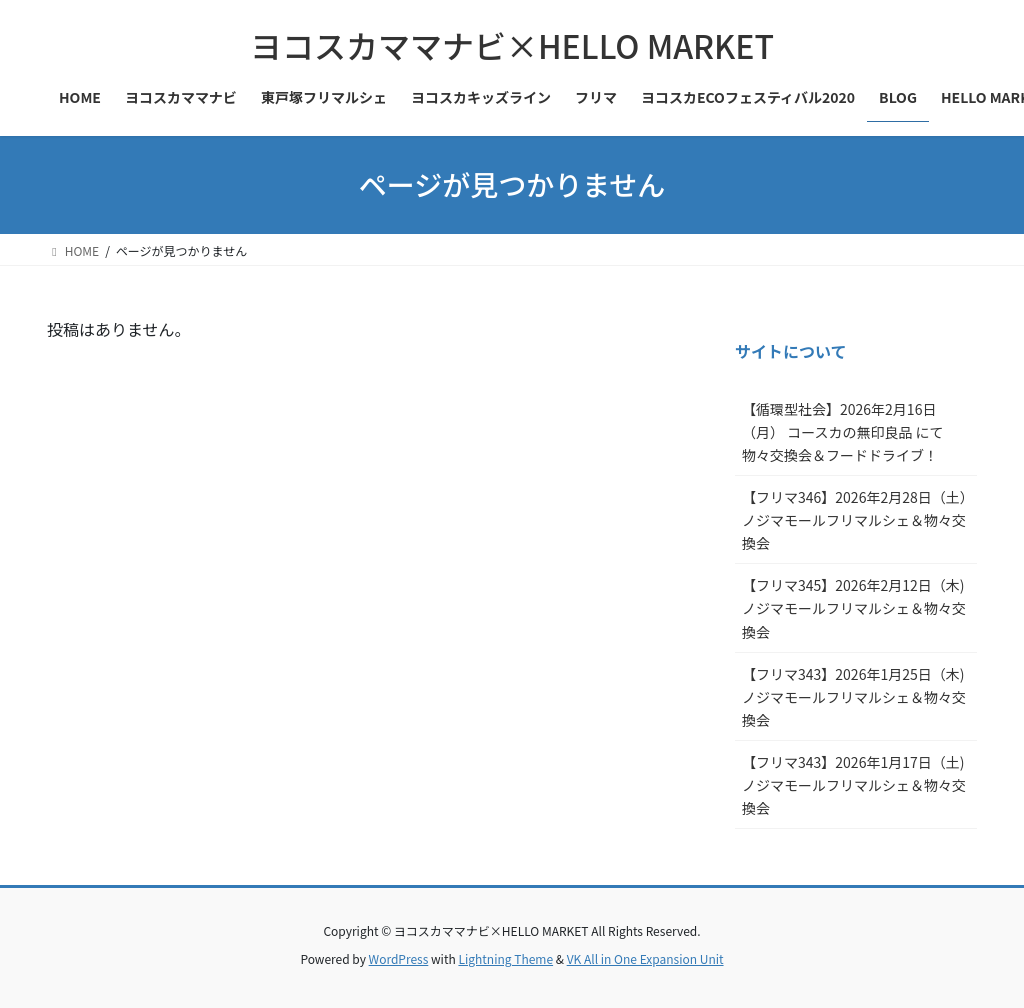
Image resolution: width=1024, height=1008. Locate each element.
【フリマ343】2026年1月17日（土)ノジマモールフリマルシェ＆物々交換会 (854, 785)
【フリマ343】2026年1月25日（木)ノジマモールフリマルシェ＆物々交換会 (854, 697)
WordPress (399, 958)
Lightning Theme (505, 958)
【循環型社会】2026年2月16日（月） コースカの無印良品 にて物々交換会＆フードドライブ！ (843, 432)
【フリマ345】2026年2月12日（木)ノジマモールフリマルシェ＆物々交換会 (854, 608)
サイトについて (791, 351)
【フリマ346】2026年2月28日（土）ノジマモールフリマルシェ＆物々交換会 (854, 520)
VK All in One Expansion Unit (645, 958)
